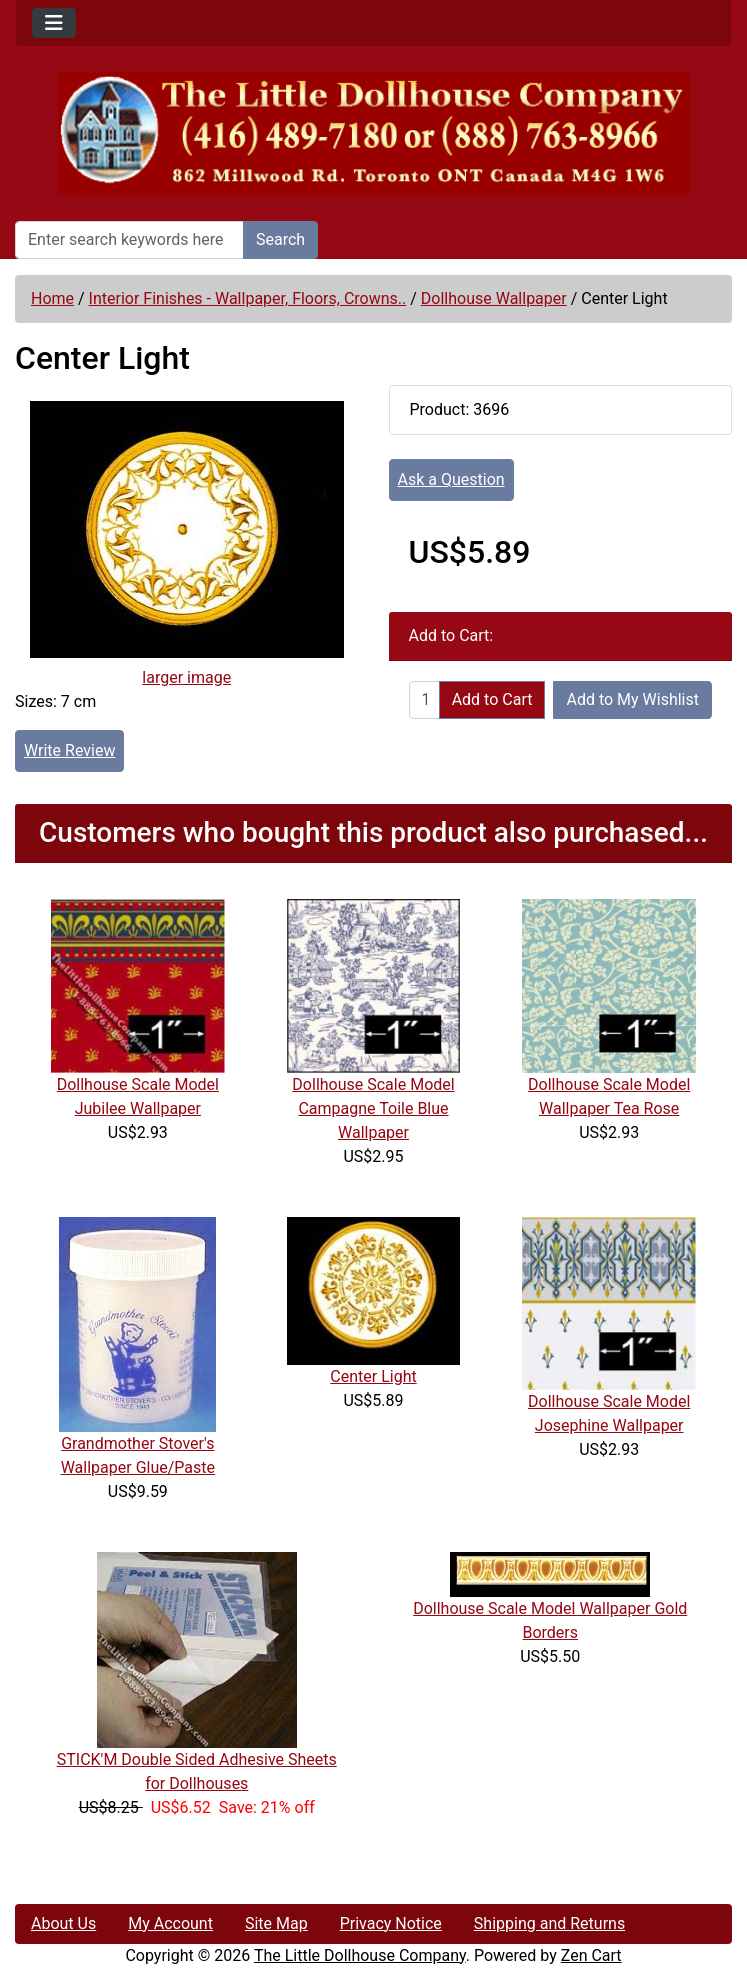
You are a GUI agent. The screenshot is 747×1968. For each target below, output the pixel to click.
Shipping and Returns (549, 1923)
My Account (170, 1923)
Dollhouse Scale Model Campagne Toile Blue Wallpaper (373, 1108)
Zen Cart (591, 1955)
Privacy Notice (391, 1923)
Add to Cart (492, 699)
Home (52, 298)
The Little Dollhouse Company (360, 1955)
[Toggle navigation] (54, 23)
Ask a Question (451, 479)
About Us (63, 1923)
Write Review (69, 750)
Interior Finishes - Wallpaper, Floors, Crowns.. (248, 298)
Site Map (276, 1923)
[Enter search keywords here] (129, 240)
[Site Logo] (373, 133)
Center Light (373, 1376)
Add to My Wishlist (632, 699)
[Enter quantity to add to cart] (424, 700)
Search (280, 239)
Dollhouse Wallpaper (494, 298)
